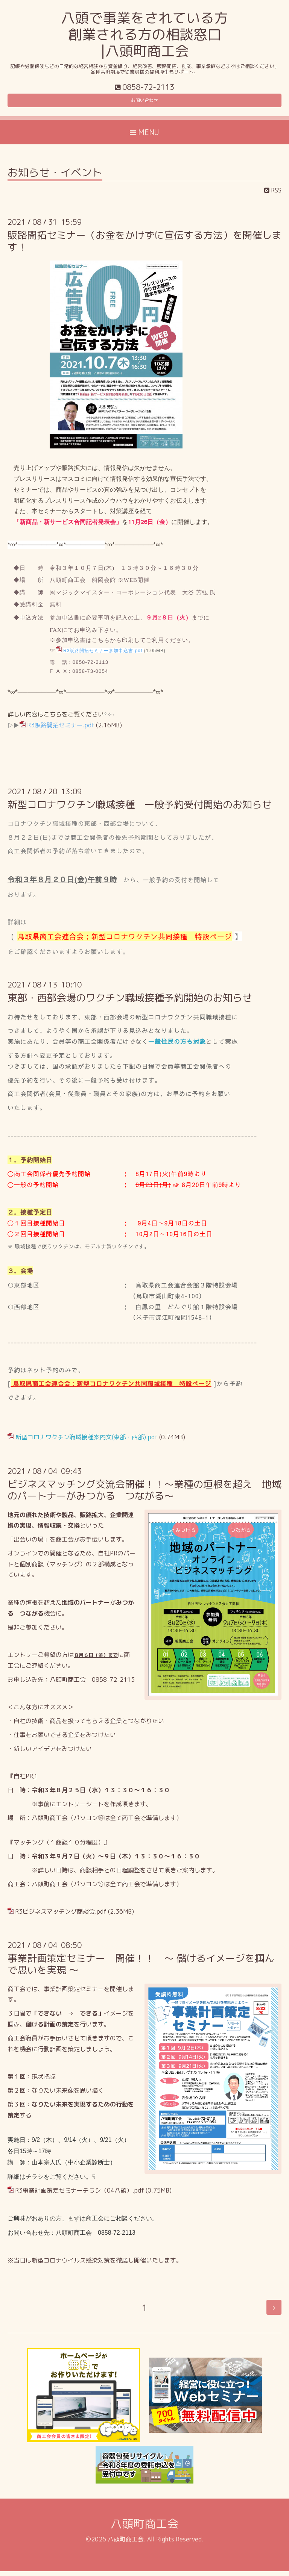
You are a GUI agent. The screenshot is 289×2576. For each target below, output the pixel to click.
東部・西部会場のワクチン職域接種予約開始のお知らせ (130, 1003)
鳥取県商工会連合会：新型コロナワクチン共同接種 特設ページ (124, 941)
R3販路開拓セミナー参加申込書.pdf (102, 655)
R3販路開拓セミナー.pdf (60, 730)
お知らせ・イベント (55, 178)
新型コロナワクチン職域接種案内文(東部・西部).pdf (86, 1442)
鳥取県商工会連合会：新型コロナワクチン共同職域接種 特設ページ (112, 1388)
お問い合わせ (144, 103)
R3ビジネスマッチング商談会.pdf (60, 1917)
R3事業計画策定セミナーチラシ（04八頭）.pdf (79, 2195)
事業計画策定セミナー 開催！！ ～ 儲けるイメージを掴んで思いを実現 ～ (141, 1968)
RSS (272, 195)
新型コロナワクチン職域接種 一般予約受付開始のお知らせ (140, 809)
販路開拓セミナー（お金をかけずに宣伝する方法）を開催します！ (144, 246)
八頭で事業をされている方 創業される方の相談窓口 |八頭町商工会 (144, 34)
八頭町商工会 (144, 2529)
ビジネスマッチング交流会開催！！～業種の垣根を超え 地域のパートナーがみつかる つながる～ (144, 1494)
